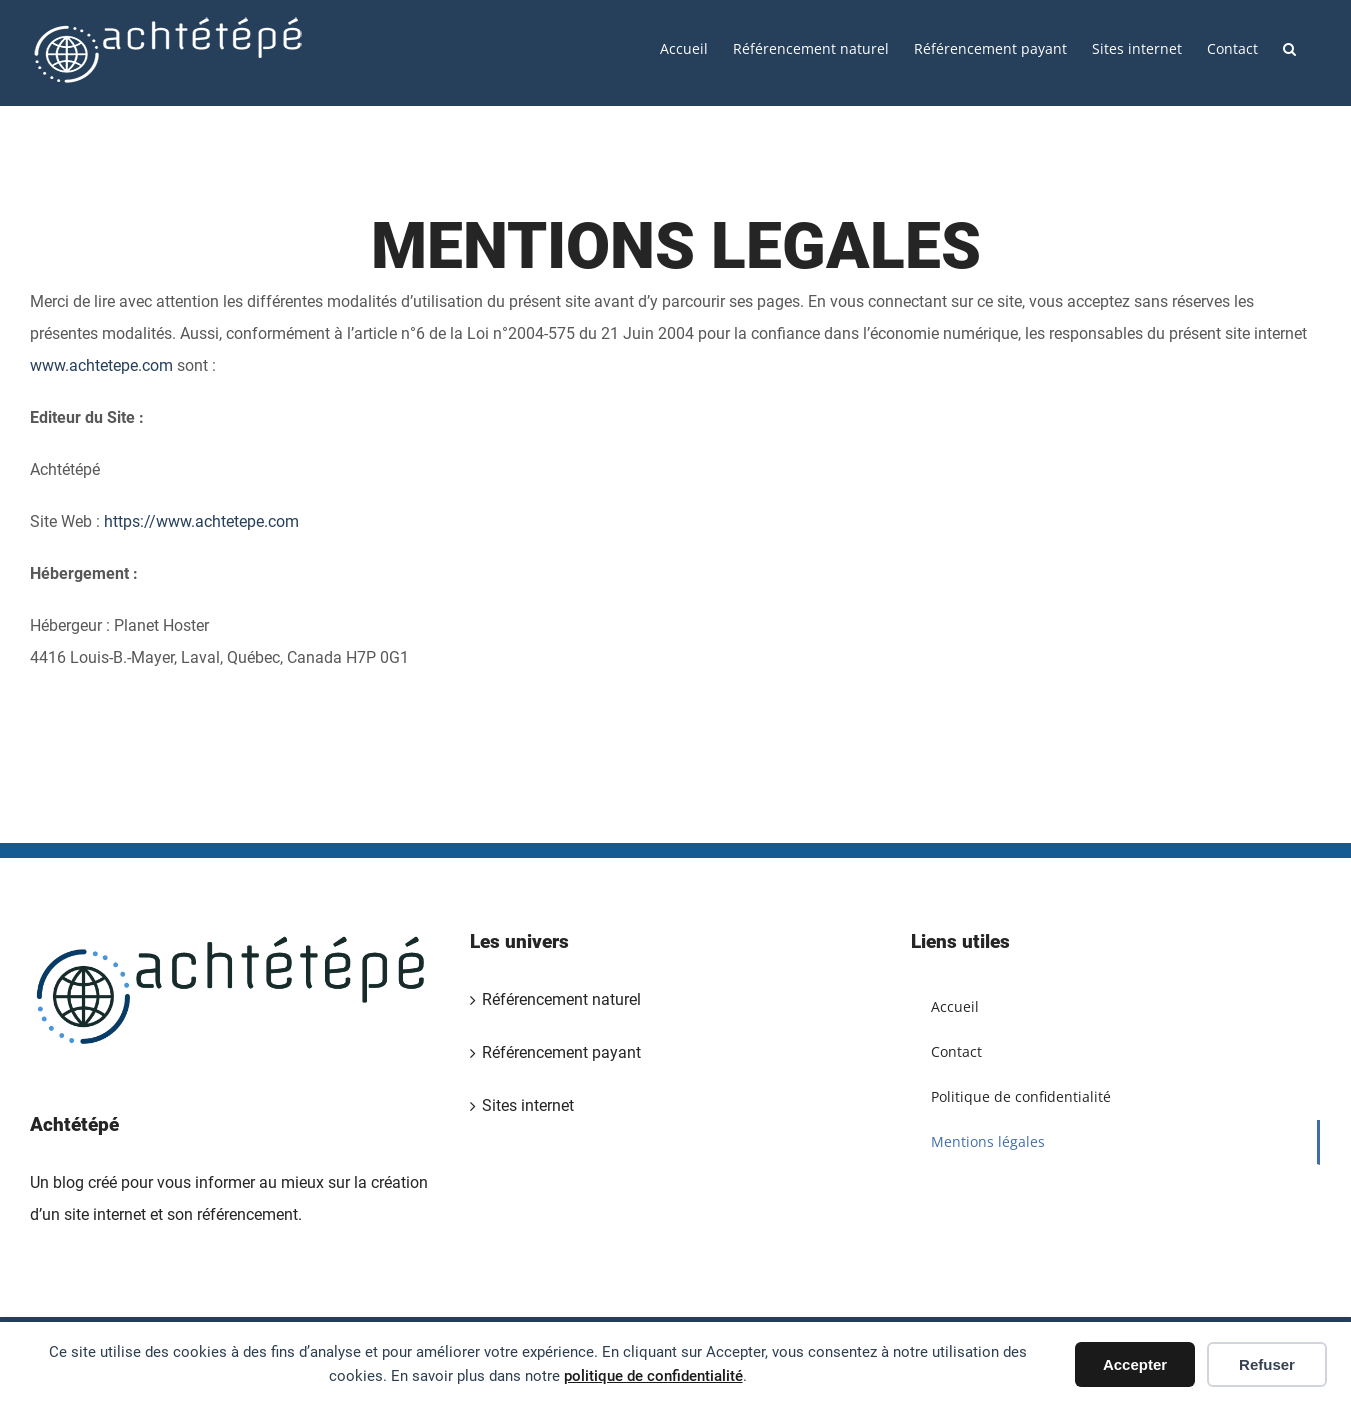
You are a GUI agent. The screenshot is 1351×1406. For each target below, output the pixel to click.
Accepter (1135, 1364)
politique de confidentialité (653, 1376)
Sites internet (528, 1105)
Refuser (1267, 1364)
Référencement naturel (561, 999)
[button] (1289, 47)
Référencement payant (561, 1052)
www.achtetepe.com (101, 365)
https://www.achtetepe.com (201, 521)
